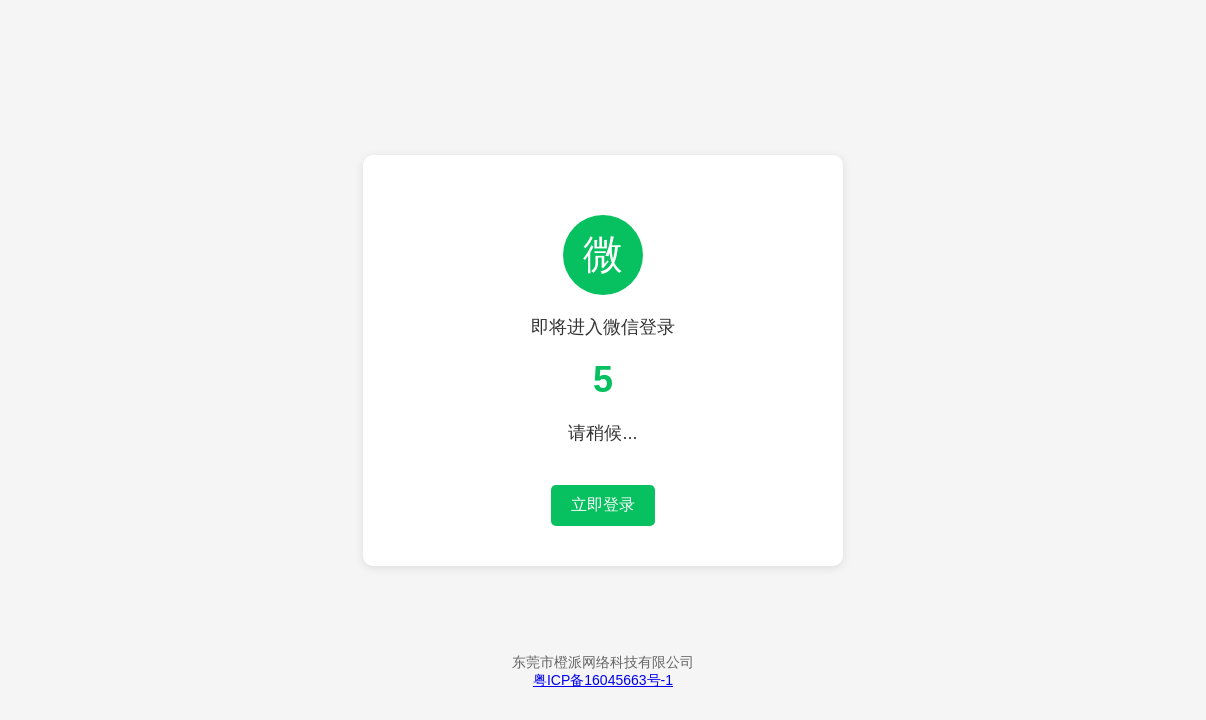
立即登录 (603, 504)
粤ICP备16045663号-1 (603, 680)
